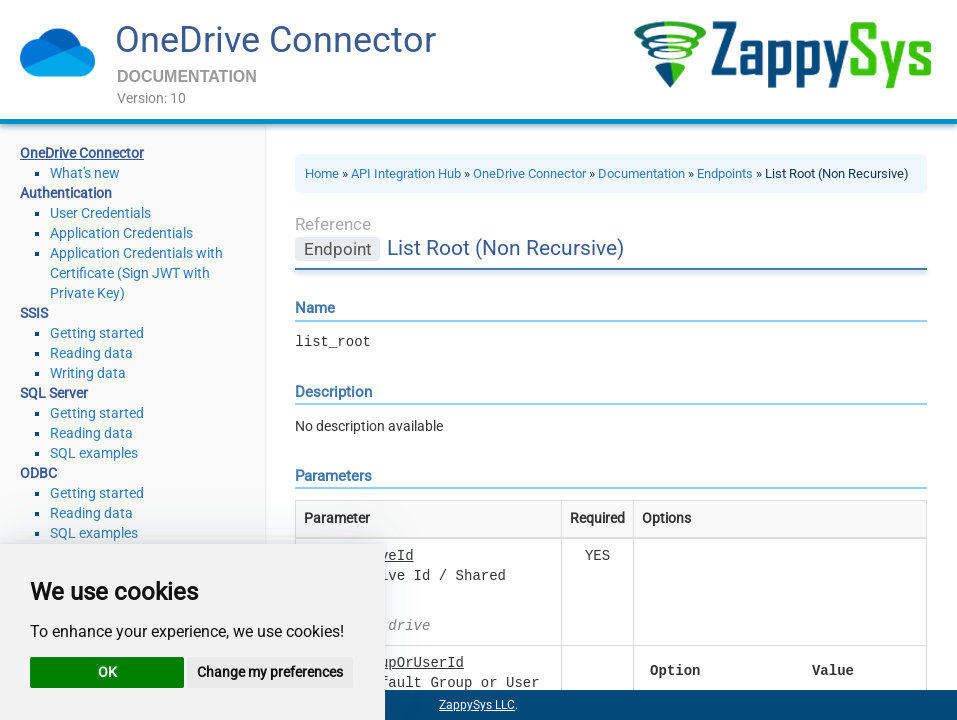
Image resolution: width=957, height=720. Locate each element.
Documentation (641, 173)
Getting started (97, 333)
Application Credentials (121, 233)
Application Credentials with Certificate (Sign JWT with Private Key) (136, 273)
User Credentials (100, 213)
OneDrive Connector (275, 40)
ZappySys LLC (477, 705)
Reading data (91, 353)
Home (322, 173)
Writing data (88, 373)
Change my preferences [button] (270, 672)
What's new (85, 173)
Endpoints (725, 173)
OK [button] (107, 672)
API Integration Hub (406, 173)
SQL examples (94, 453)
